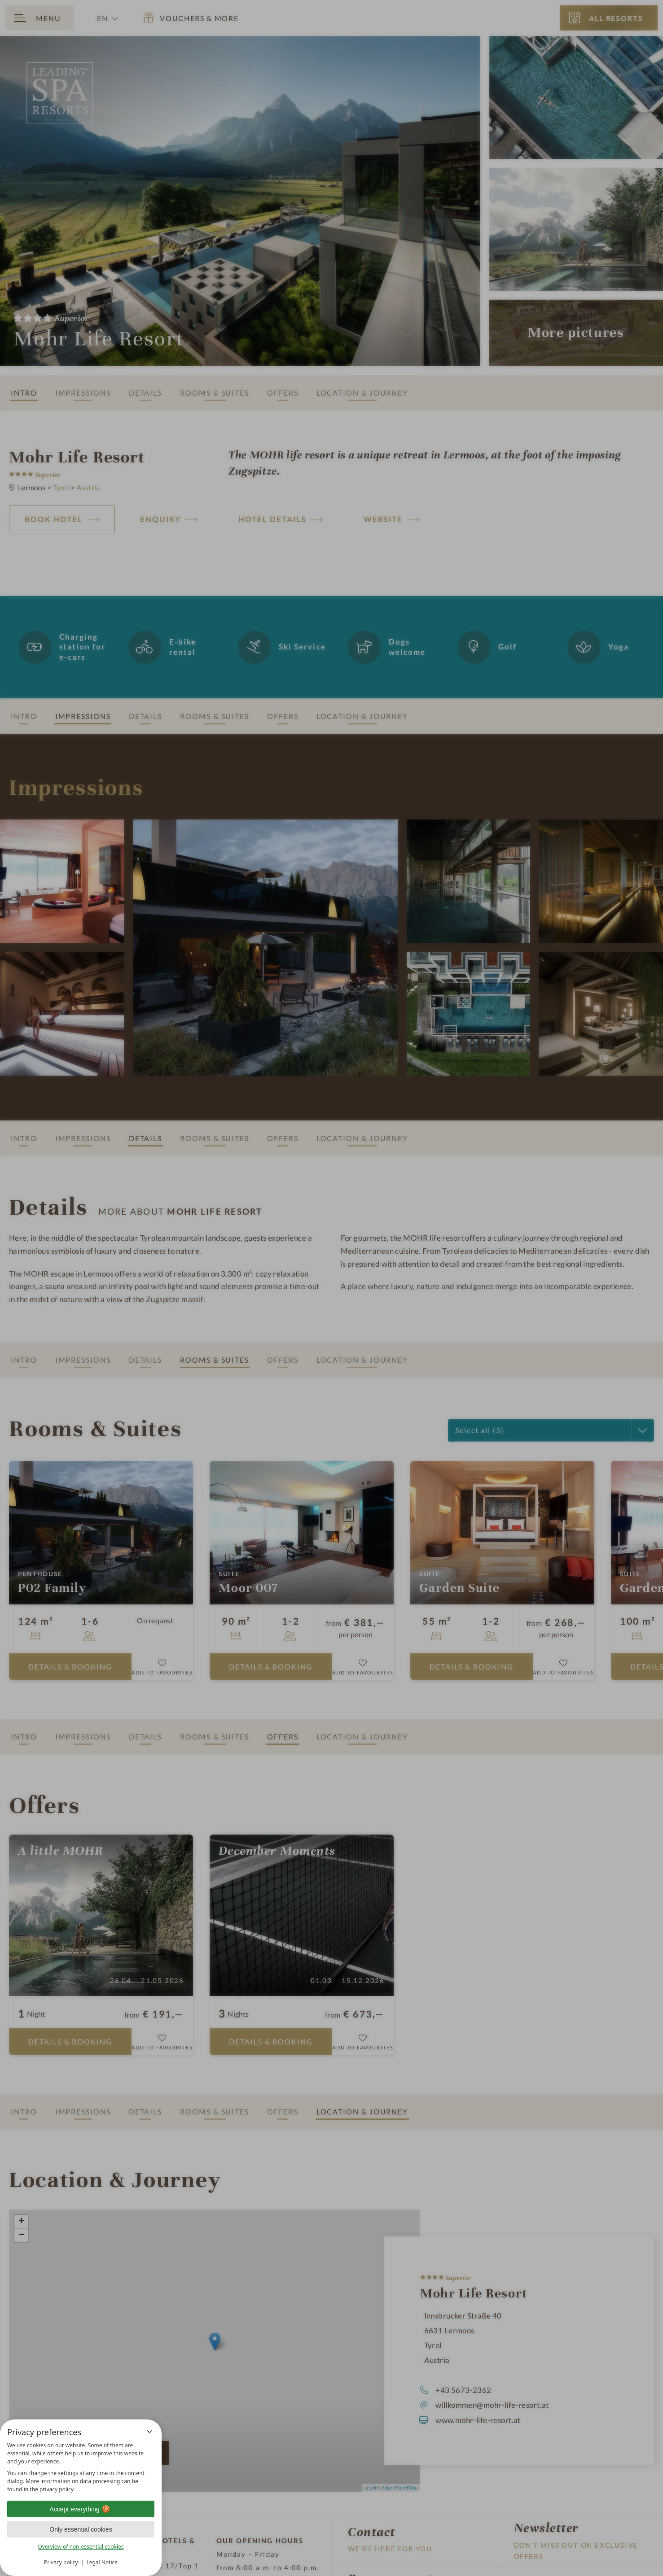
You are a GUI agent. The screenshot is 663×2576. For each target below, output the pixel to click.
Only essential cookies (80, 2529)
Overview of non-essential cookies (80, 2546)
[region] (80, 2467)
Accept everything (80, 2509)
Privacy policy (61, 2562)
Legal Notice (102, 2562)
